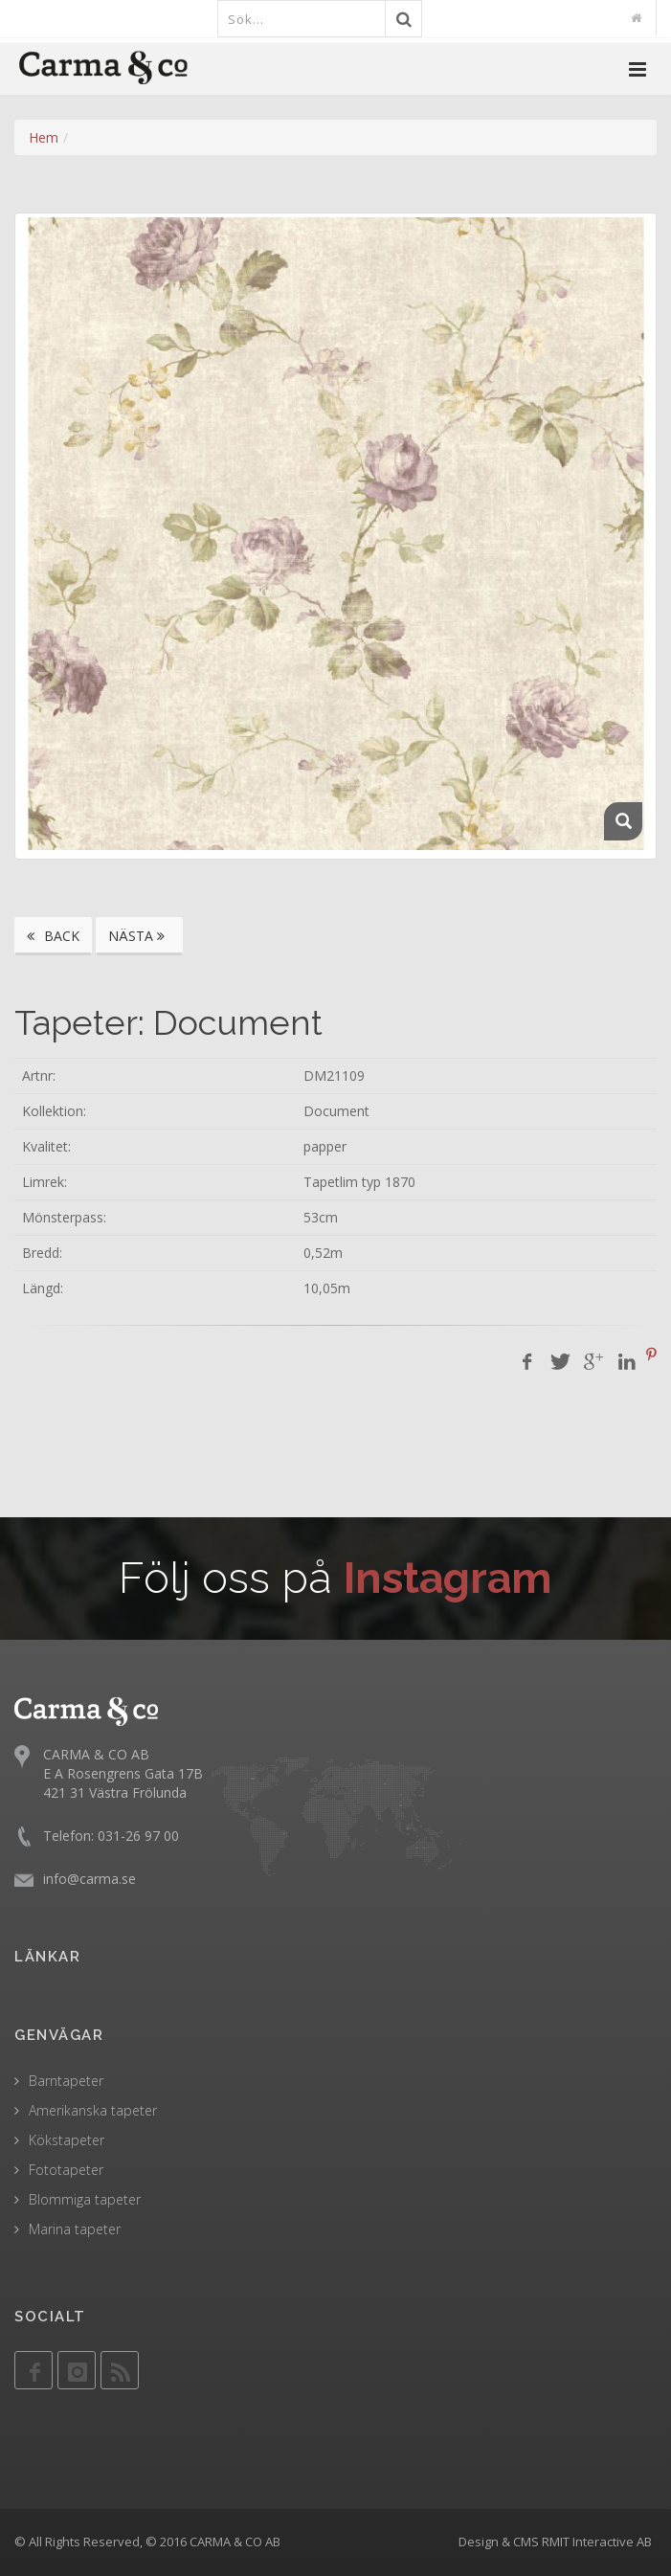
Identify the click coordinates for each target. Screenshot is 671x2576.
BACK (53, 936)
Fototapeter (66, 2170)
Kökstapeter (66, 2140)
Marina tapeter (75, 2229)
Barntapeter (66, 2081)
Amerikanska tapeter (93, 2110)
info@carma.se (89, 1879)
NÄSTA (139, 936)
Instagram (448, 1578)
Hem (43, 137)
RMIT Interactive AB (597, 2541)
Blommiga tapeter (85, 2199)
